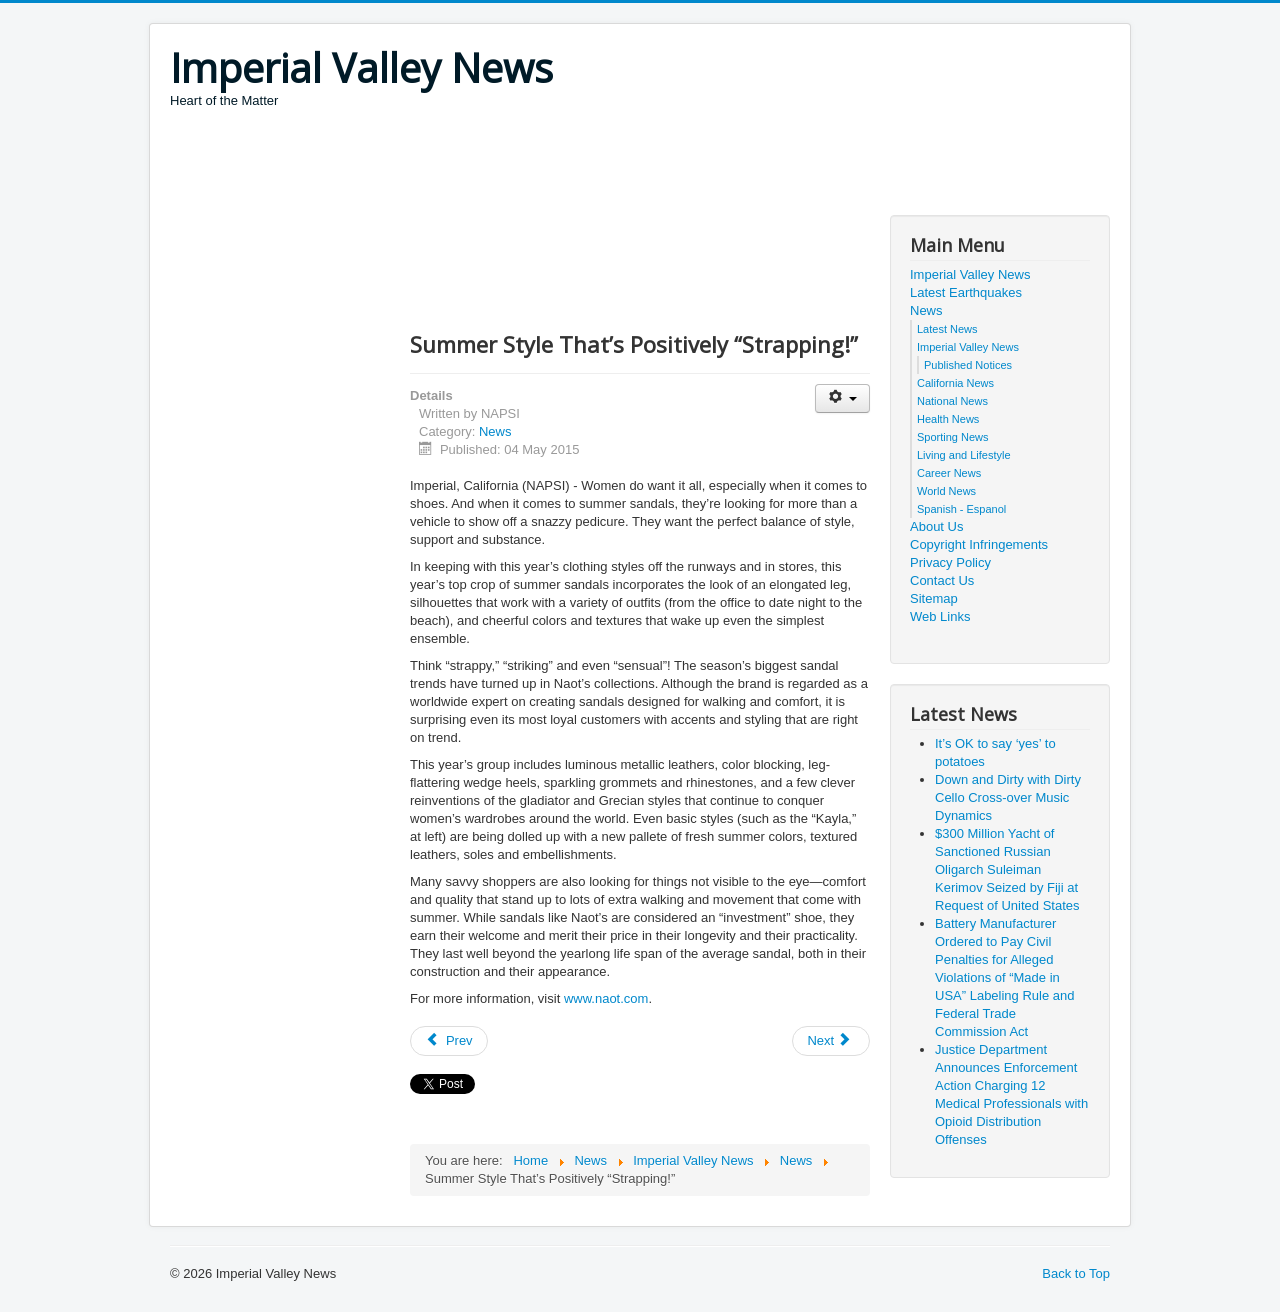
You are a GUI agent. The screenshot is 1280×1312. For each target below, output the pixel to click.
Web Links (940, 616)
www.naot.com (606, 998)
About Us (936, 526)
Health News (948, 419)
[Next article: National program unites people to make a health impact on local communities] (831, 1041)
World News (946, 491)
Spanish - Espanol (961, 509)
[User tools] (842, 398)
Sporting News (953, 437)
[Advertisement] (534, 165)
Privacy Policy (950, 562)
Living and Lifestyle (964, 455)
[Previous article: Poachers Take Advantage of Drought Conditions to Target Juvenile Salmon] (449, 1041)
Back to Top (1076, 1273)
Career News (949, 473)
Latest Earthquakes (966, 292)
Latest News (947, 329)
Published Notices (968, 365)
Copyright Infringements (979, 544)
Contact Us (942, 580)
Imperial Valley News (970, 274)
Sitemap (934, 598)
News (495, 431)
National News (952, 401)
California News (955, 383)
